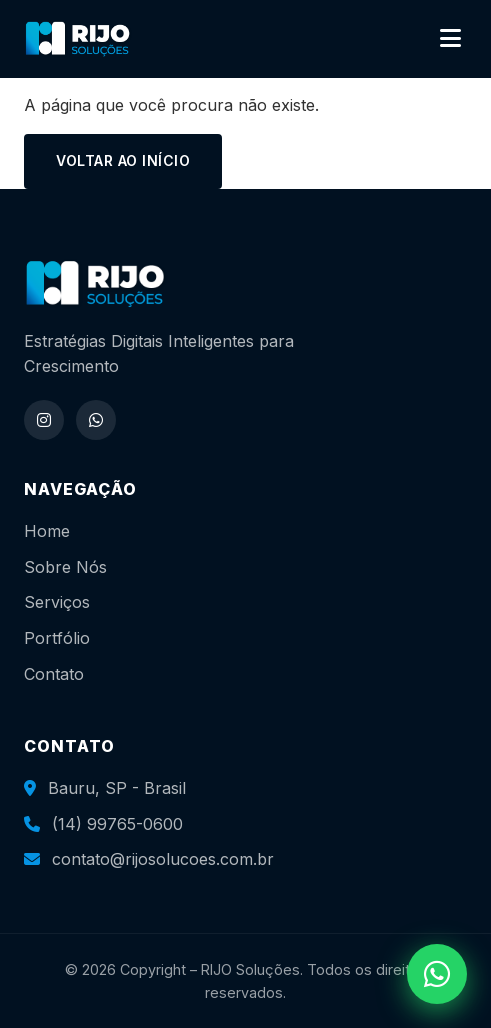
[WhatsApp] (96, 420)
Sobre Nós (65, 567)
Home (47, 531)
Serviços (57, 602)
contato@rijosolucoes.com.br (163, 859)
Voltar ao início (123, 160)
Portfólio (57, 638)
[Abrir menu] (450, 39)
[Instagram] (44, 420)
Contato (54, 674)
